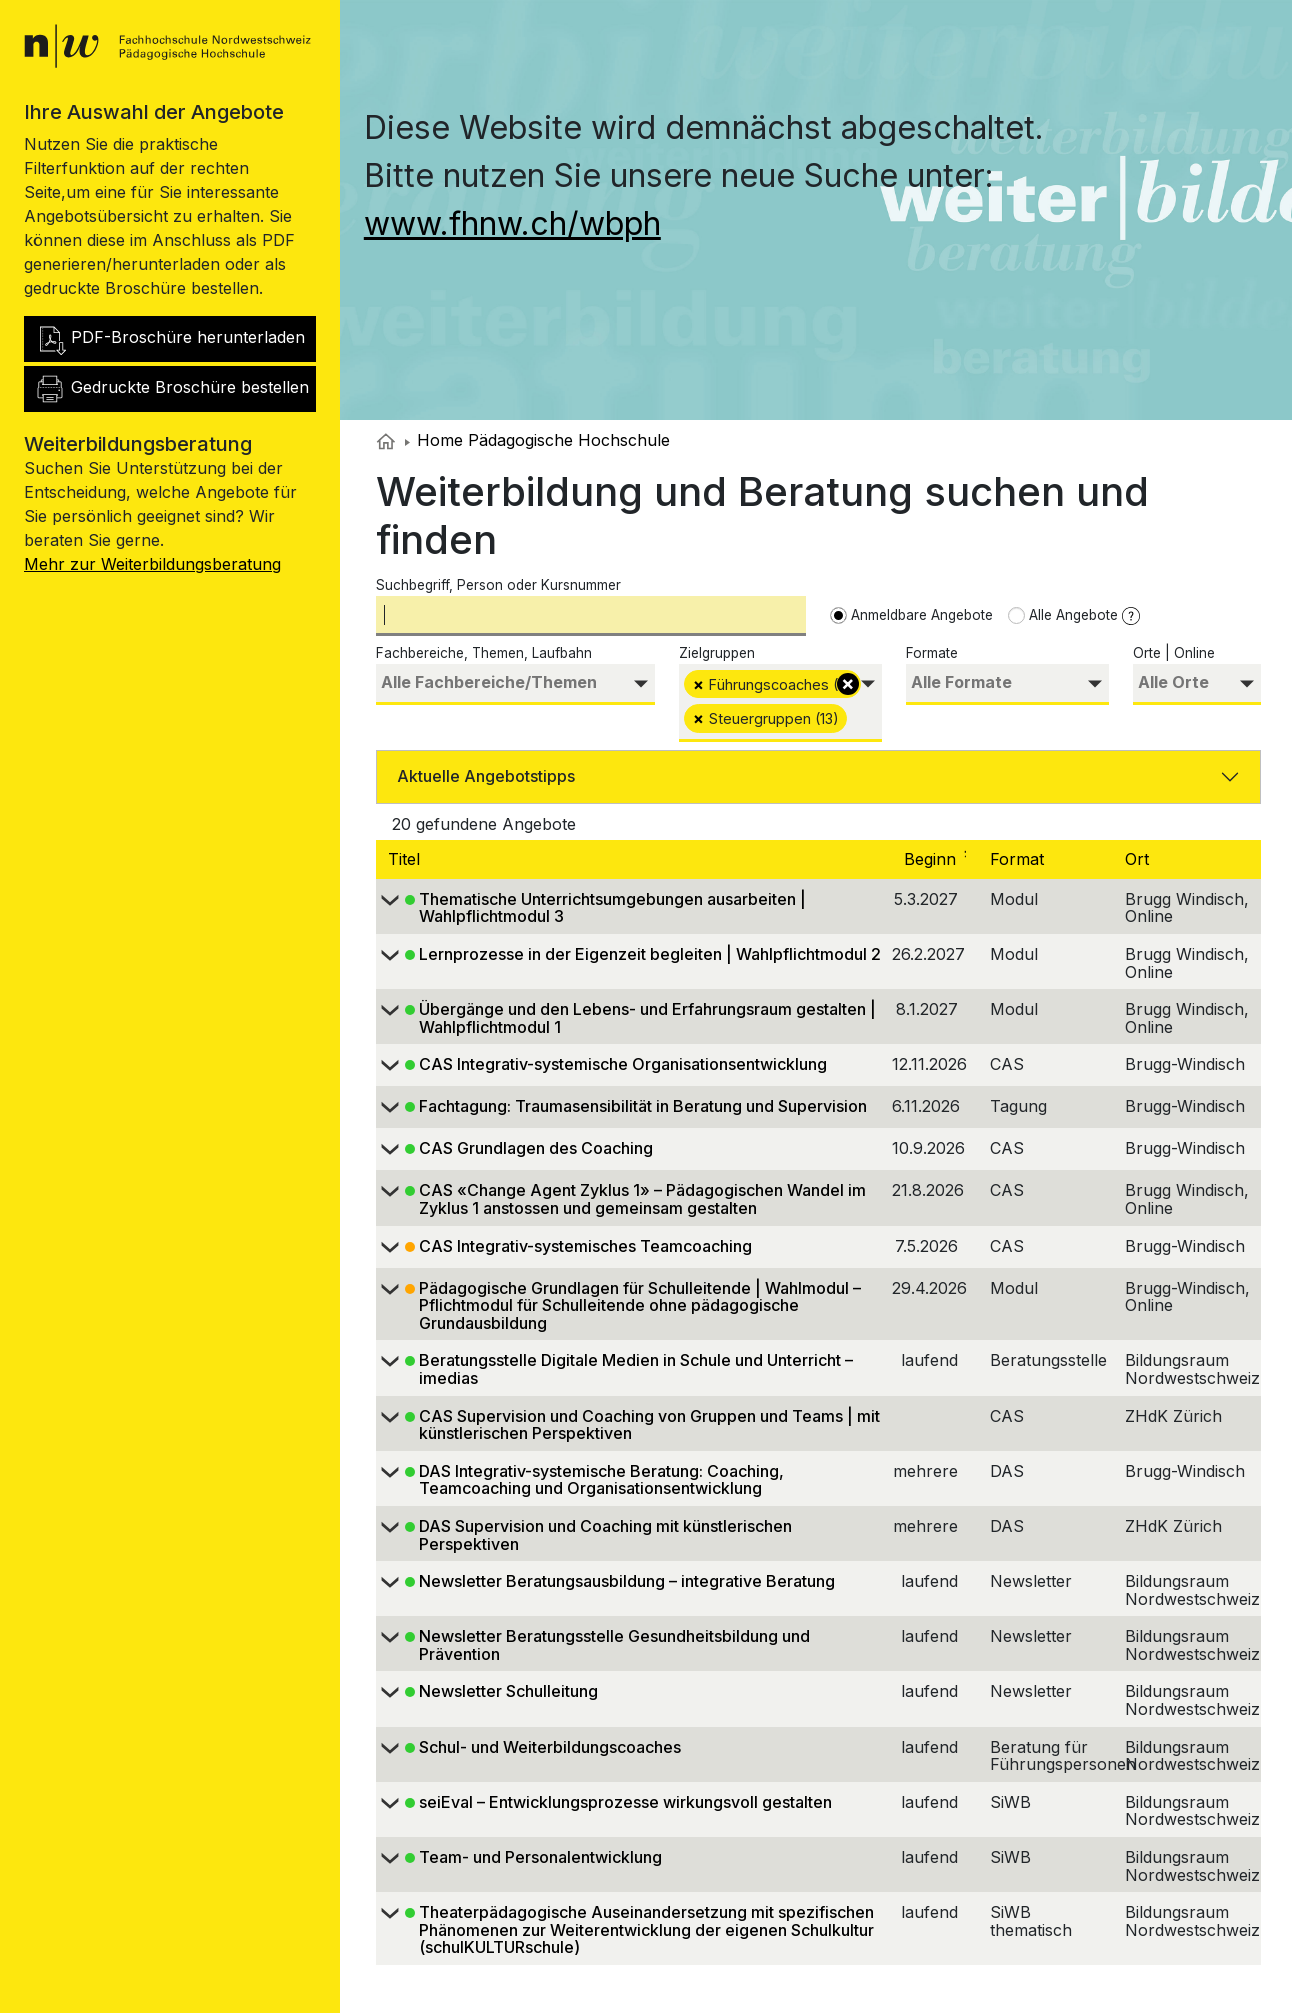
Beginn (944, 859)
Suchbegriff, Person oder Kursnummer (498, 585)
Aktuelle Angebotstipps (486, 776)
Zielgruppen (717, 653)
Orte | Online (1174, 653)
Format (1019, 859)
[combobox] (515, 684)
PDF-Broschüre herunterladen (169, 339)
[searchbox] (515, 682)
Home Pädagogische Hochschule (537, 440)
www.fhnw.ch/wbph (512, 223)
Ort (1139, 859)
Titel (406, 859)
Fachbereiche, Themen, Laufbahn (484, 653)
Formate (932, 653)
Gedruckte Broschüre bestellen (171, 389)
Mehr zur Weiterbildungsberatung (152, 564)
